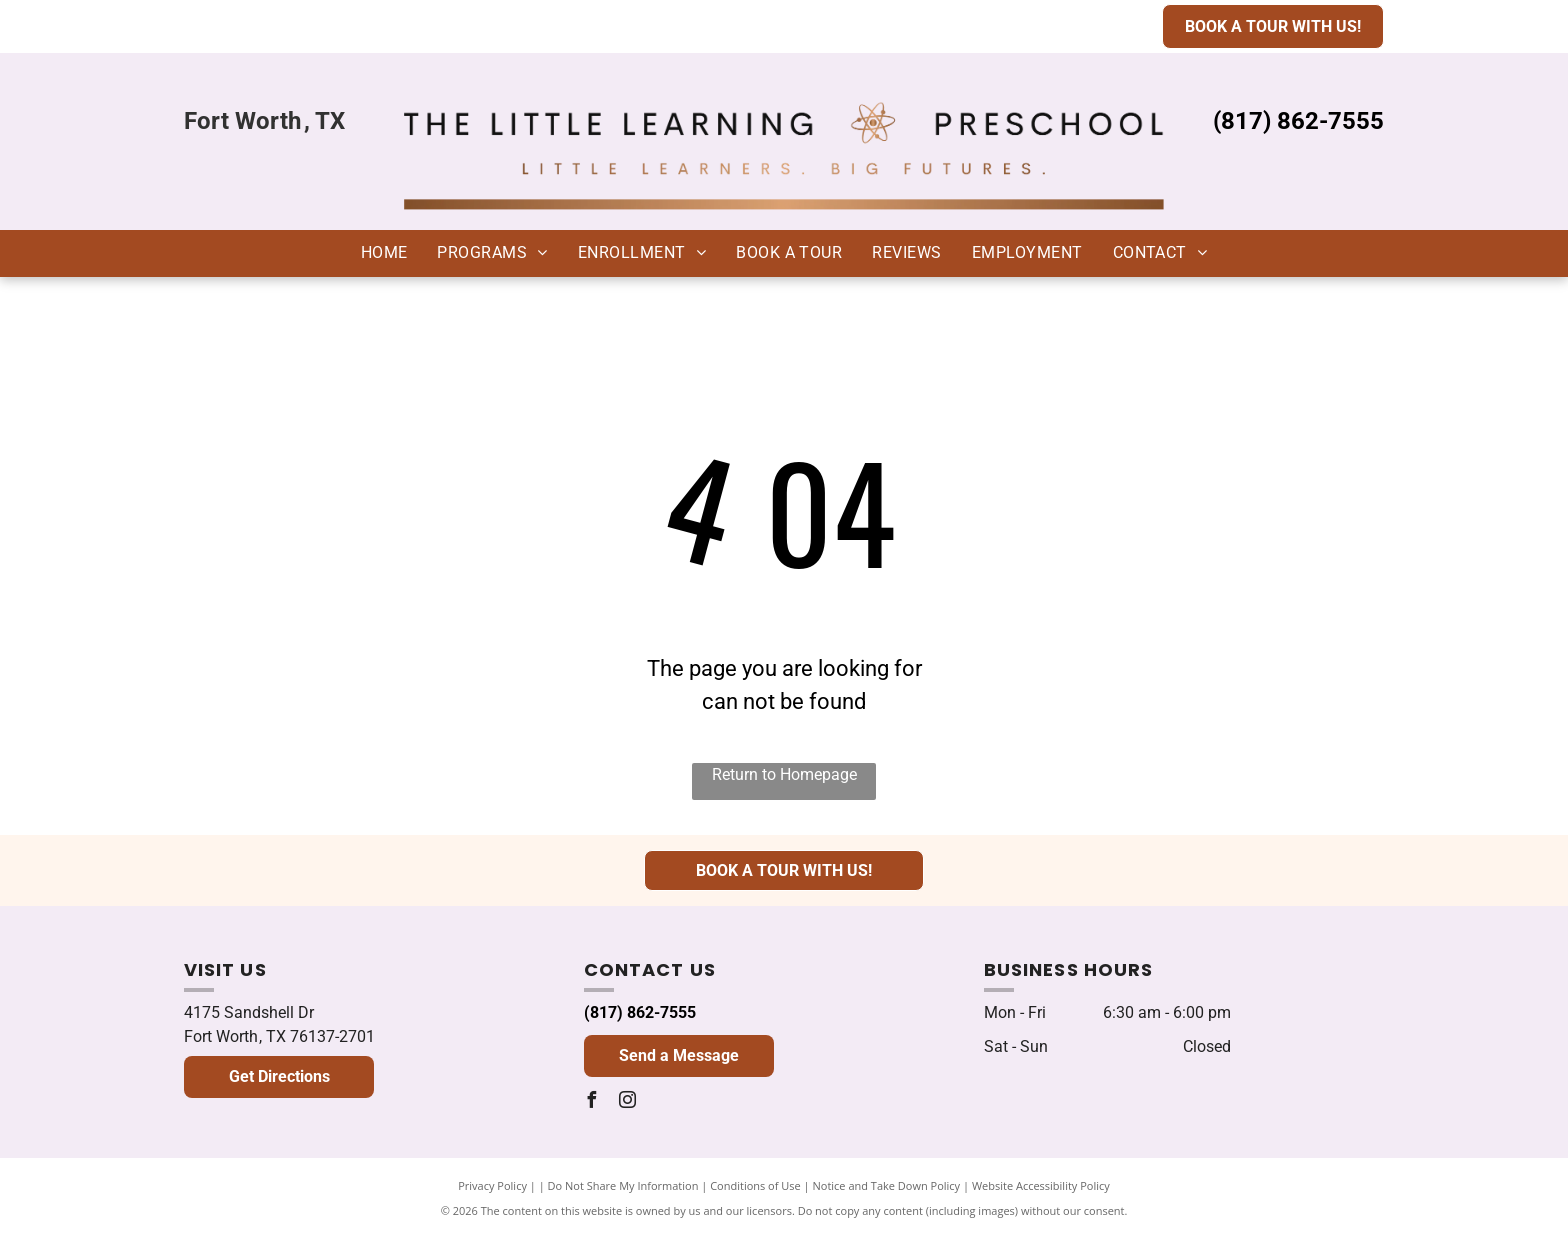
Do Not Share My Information (623, 1185)
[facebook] (592, 1102)
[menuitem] (384, 253)
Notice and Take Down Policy (887, 1185)
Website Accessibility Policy (1041, 1185)
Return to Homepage (784, 774)
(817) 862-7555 (640, 1012)
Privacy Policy (492, 1185)
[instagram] (628, 1102)
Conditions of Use (755, 1185)
